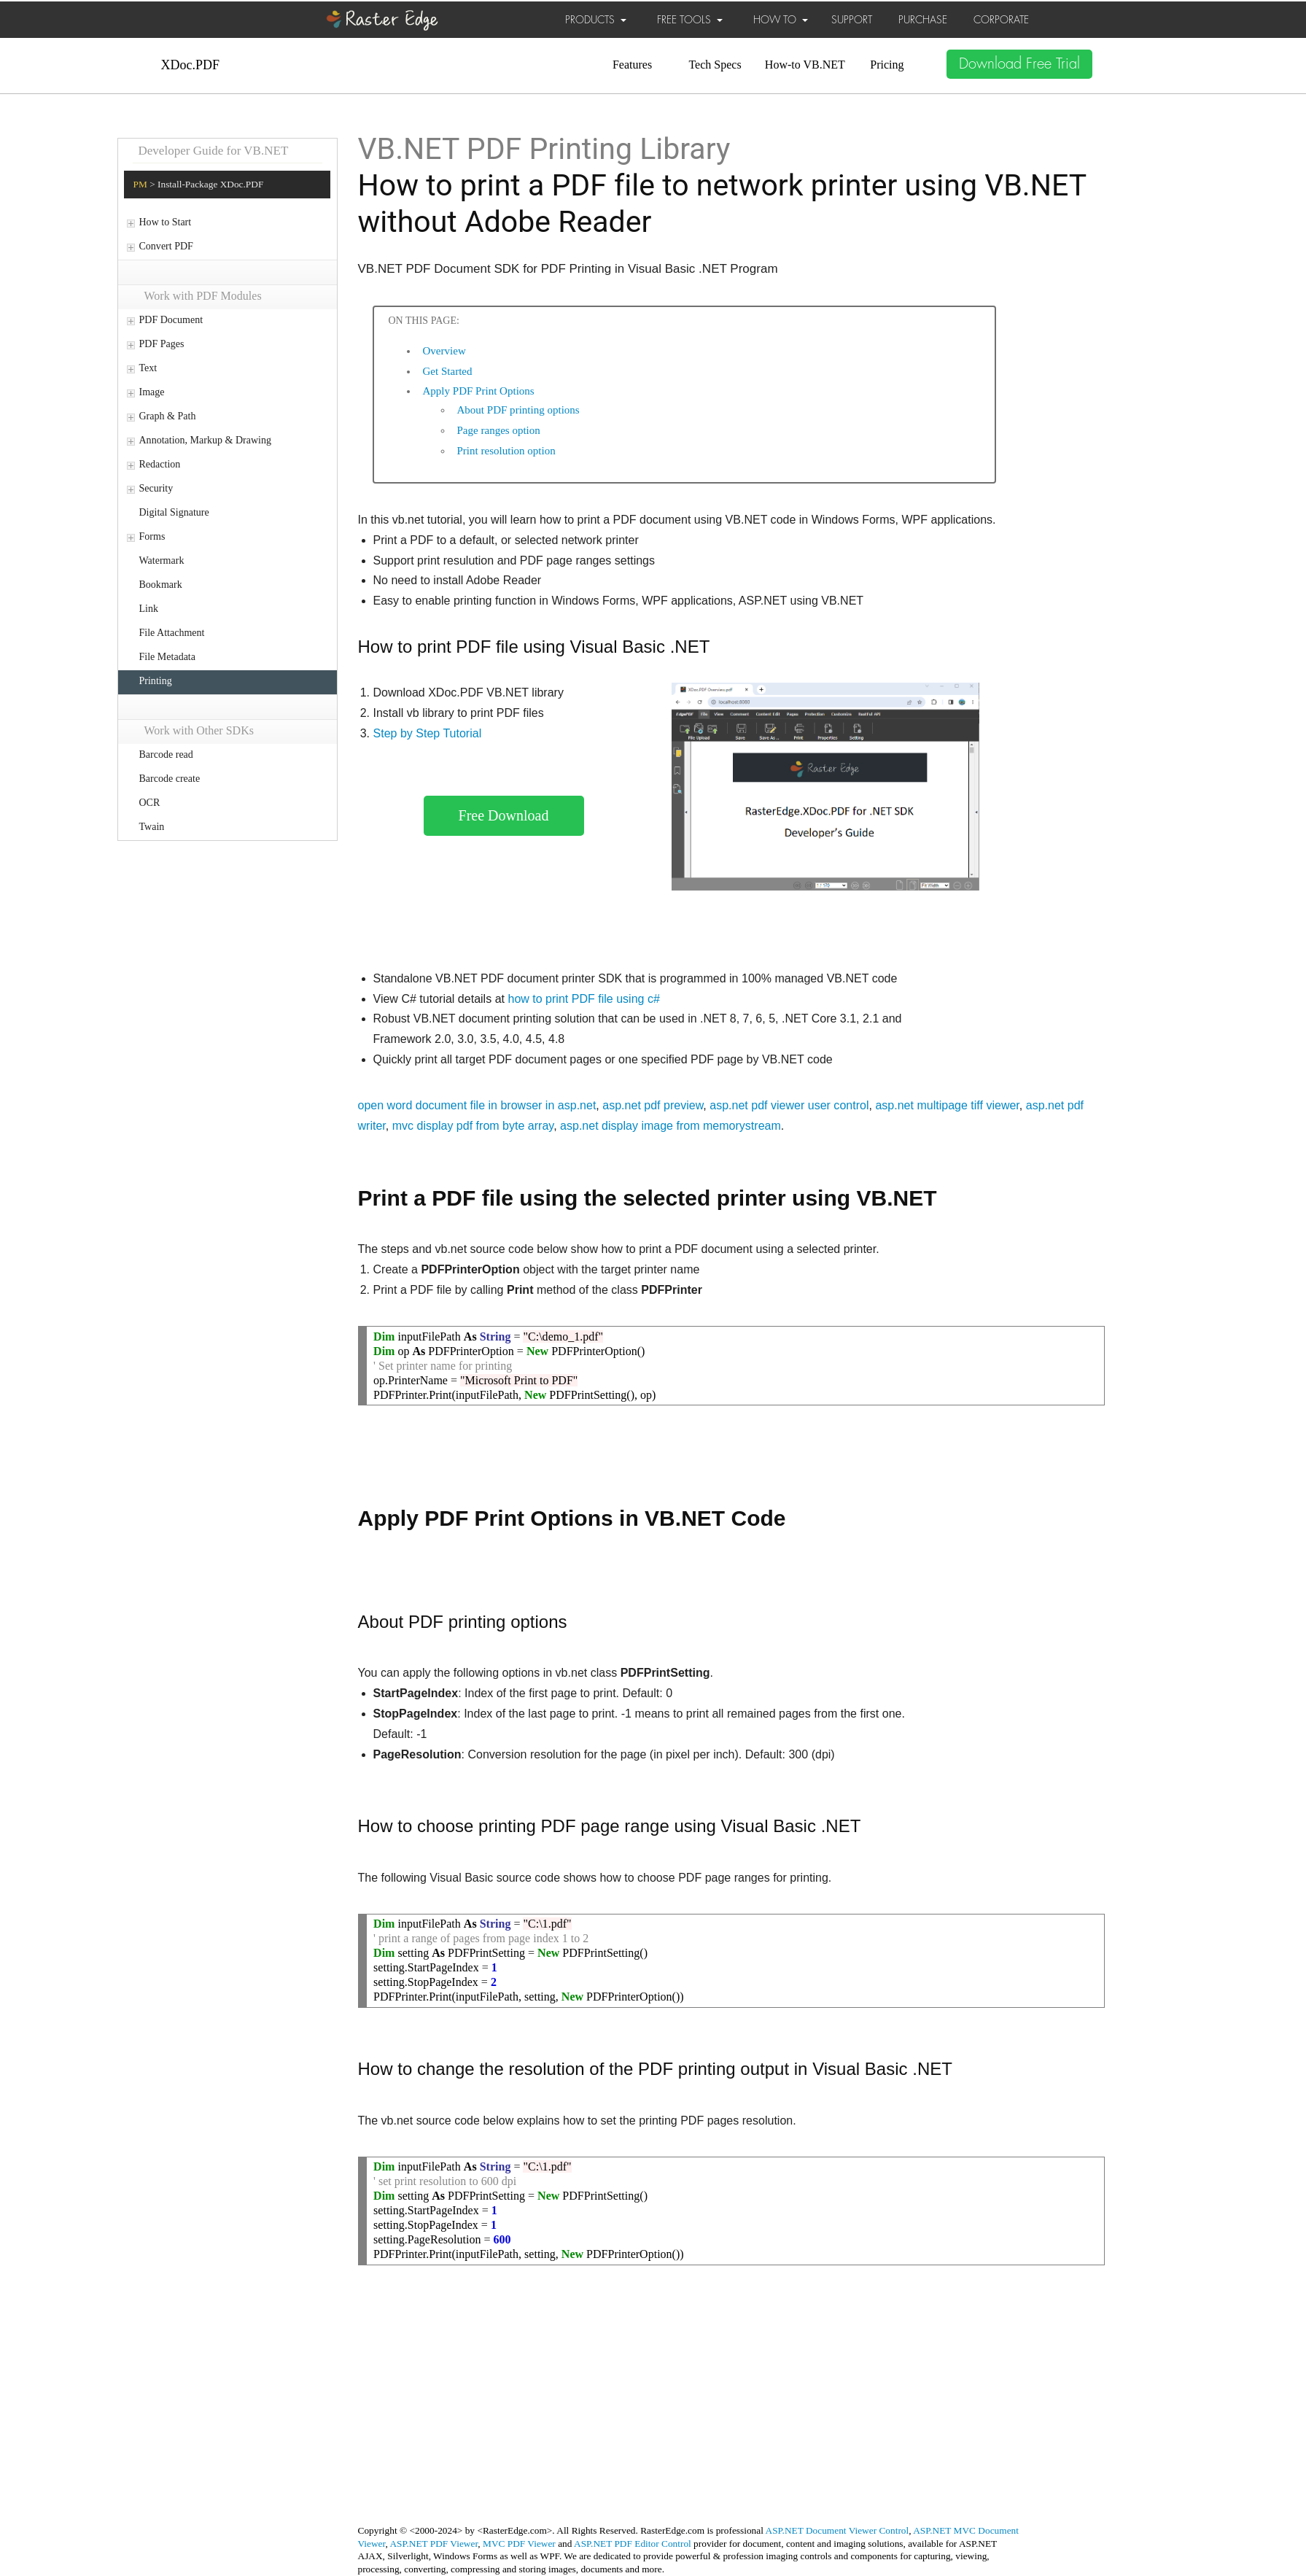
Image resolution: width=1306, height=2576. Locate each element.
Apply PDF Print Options (479, 391)
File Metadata (167, 656)
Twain (152, 826)
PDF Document (171, 319)
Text (148, 367)
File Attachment (172, 632)
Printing (155, 680)
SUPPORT (851, 19)
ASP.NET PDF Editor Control (632, 2543)
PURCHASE (922, 19)
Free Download (504, 815)
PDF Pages (161, 343)
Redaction (160, 464)
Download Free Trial (1019, 64)
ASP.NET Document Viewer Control (837, 2530)
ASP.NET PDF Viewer (433, 2543)
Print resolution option (506, 451)
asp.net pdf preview (652, 1105)
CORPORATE (1001, 19)
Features (632, 64)
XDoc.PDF (190, 65)
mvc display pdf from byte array (472, 1126)
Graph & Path (167, 416)
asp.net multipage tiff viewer (947, 1105)
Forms (152, 536)
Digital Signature (174, 512)
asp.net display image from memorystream (670, 1126)
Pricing (886, 64)
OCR (149, 802)
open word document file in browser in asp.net (477, 1105)
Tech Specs (714, 64)
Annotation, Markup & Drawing (205, 440)
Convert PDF (166, 246)
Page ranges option (498, 430)
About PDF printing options (518, 410)
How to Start (165, 222)
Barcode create (170, 778)
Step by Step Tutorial (427, 733)
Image (152, 392)
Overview (444, 351)
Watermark (161, 560)
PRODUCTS (595, 19)
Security (156, 488)
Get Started (448, 371)
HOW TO (780, 19)
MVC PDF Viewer (519, 2543)
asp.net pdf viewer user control (789, 1105)
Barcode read (166, 754)
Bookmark (160, 584)
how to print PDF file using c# (583, 999)
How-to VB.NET (805, 64)
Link (148, 608)
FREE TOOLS (690, 19)
